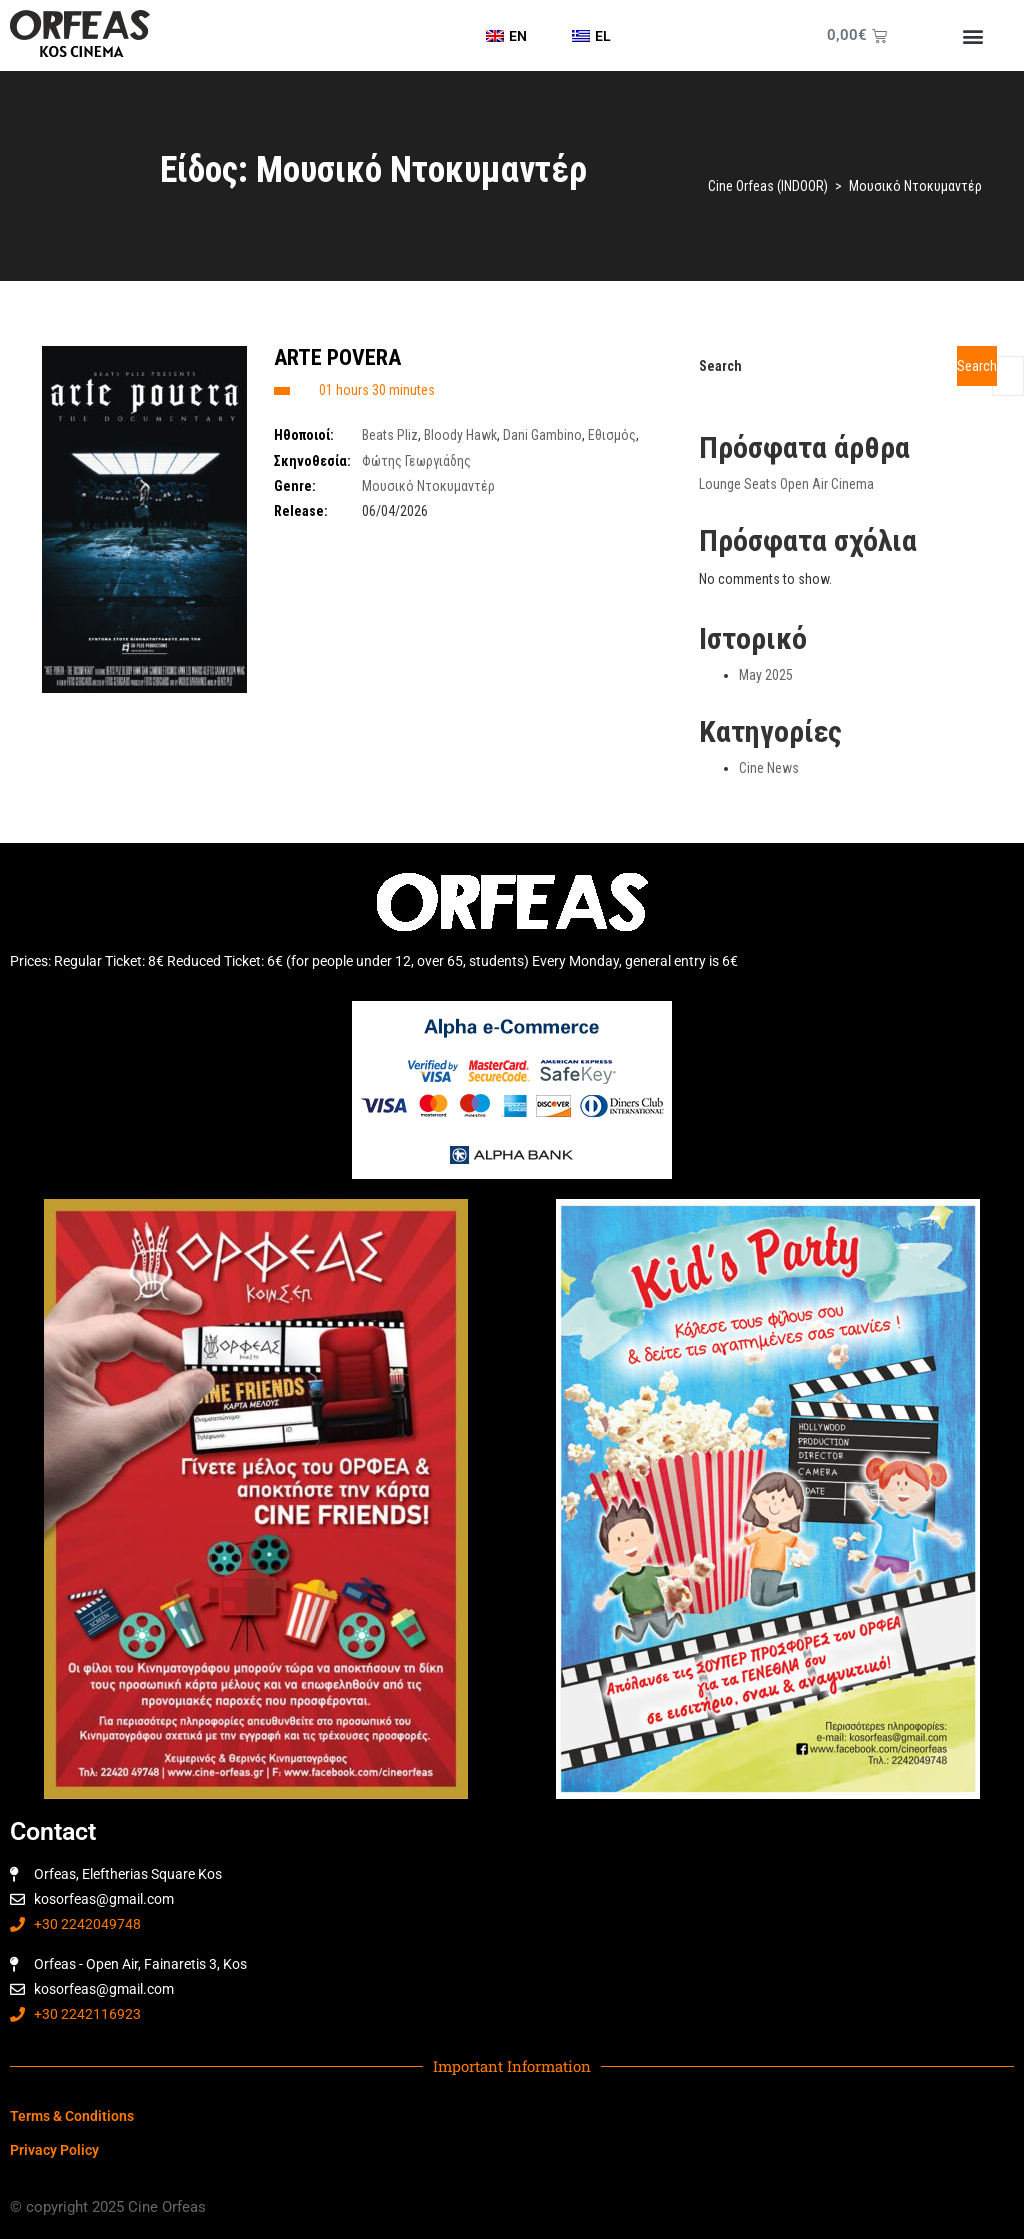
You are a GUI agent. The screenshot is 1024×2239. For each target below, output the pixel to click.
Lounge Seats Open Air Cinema (786, 484)
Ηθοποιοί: (304, 435)
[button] (972, 35)
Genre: (295, 486)
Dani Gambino (542, 435)
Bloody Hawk (460, 435)
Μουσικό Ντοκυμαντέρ (428, 486)
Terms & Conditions (72, 2116)
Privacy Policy (54, 2150)
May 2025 (766, 675)
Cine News (769, 768)
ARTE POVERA (337, 357)
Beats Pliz (390, 435)
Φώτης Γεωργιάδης (416, 461)
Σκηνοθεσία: (312, 461)
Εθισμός (612, 435)
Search (720, 366)
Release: (301, 511)
